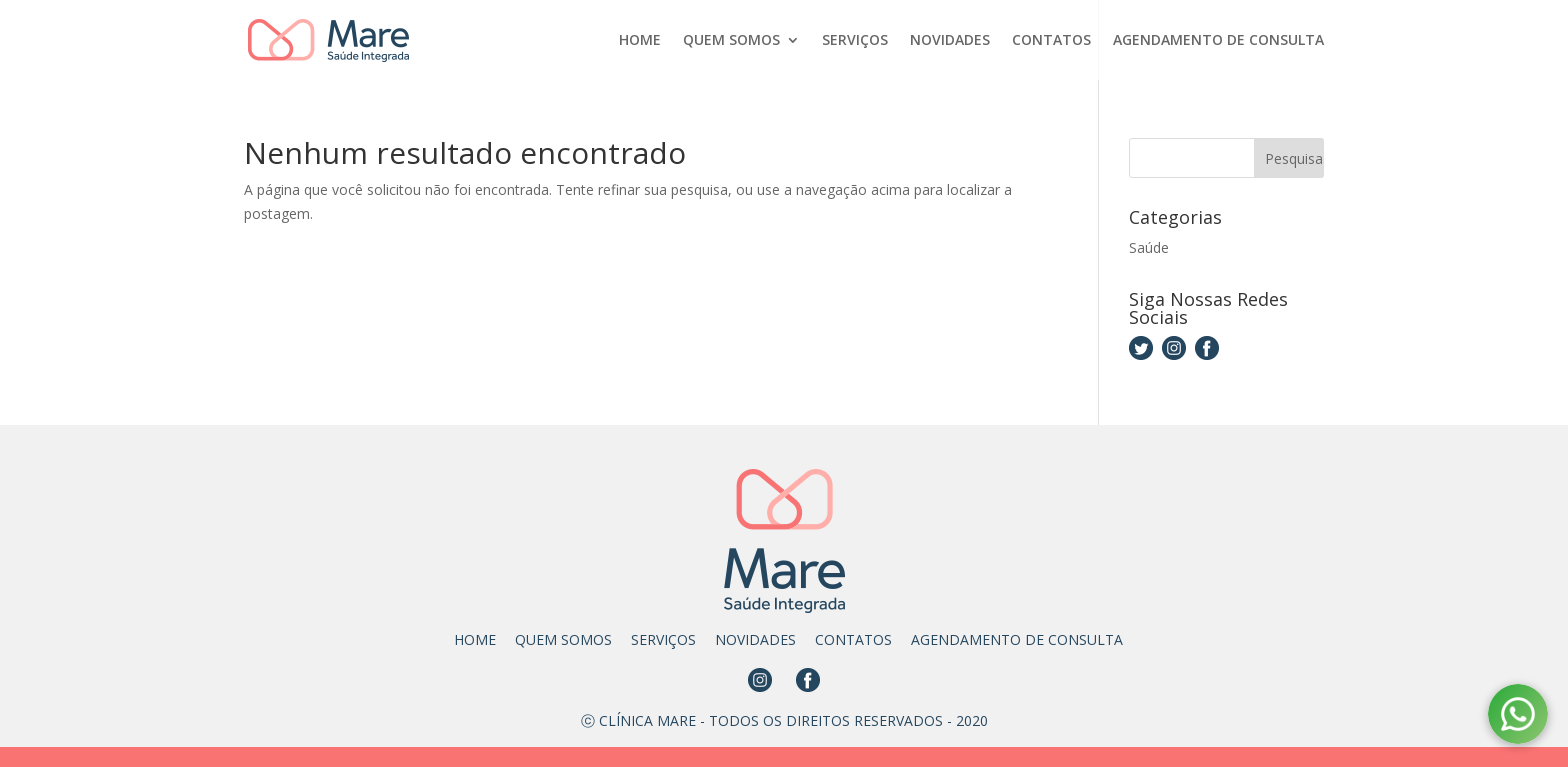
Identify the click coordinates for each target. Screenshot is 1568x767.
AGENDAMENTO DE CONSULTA (1218, 41)
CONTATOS (1051, 41)
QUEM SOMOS (731, 41)
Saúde (1149, 247)
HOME (640, 41)
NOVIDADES (950, 41)
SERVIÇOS (855, 41)
